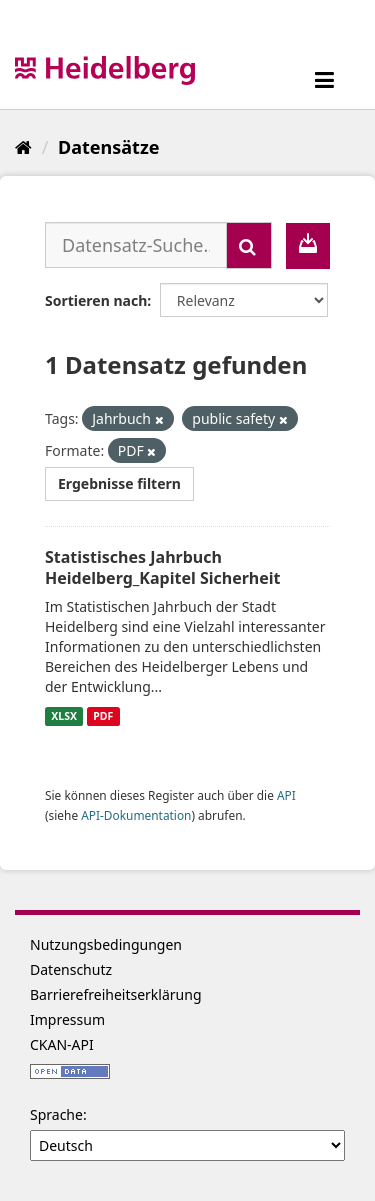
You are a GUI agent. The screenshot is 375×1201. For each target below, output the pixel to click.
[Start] (23, 147)
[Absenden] (249, 245)
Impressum (67, 1019)
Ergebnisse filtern (119, 483)
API (286, 795)
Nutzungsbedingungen (106, 944)
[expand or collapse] (324, 79)
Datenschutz (71, 969)
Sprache (56, 1114)
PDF (103, 716)
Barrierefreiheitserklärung (116, 994)
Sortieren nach (96, 300)
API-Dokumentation (136, 815)
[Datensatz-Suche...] (136, 245)
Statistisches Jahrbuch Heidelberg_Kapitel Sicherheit (163, 567)
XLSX (64, 716)
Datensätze (108, 147)
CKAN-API (62, 1044)
